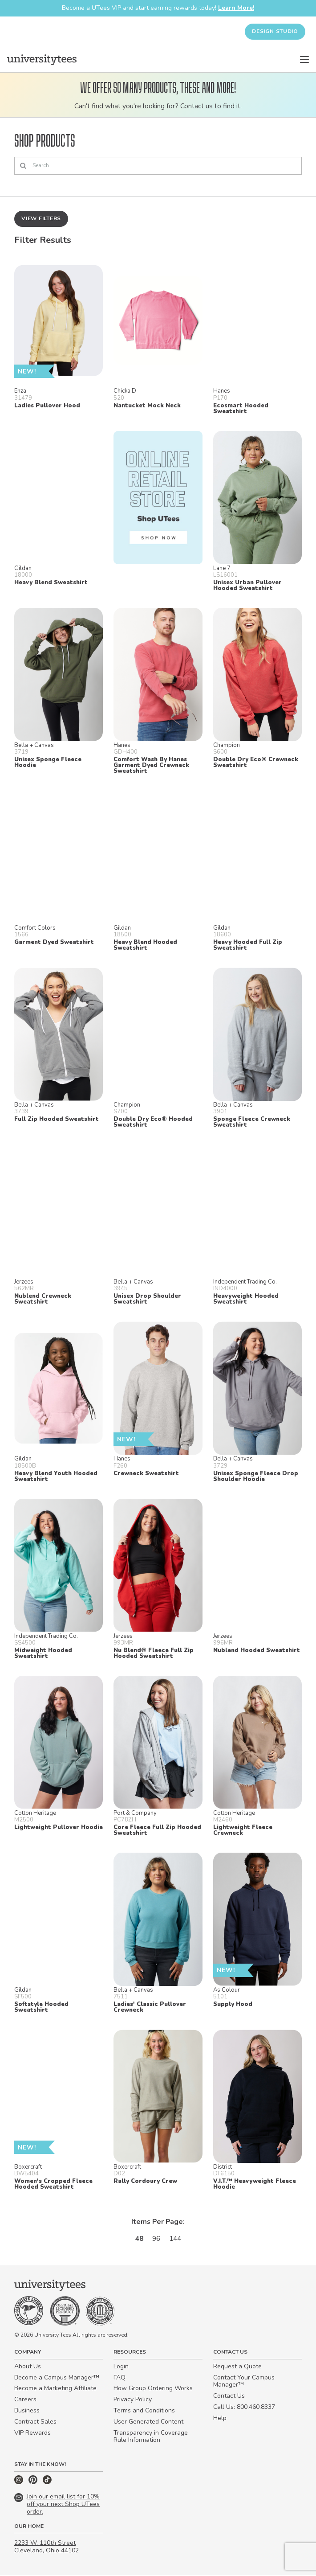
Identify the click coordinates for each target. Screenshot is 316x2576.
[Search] (158, 166)
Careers (25, 2400)
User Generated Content (148, 2422)
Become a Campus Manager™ (56, 2378)
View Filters (41, 218)
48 (138, 2239)
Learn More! (236, 8)
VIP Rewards (32, 2433)
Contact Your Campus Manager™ (244, 2382)
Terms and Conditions (144, 2412)
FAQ (119, 2378)
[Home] (42, 59)
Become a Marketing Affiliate (55, 2389)
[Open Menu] (304, 59)
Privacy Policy (132, 2400)
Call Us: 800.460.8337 (244, 2408)
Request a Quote (237, 2367)
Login (121, 2367)
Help (220, 2419)
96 (155, 2239)
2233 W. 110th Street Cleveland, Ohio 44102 (46, 2548)
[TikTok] (47, 2483)
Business (27, 2412)
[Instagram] (19, 2483)
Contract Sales (35, 2422)
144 (175, 2239)
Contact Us (229, 2397)
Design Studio (275, 31)
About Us (27, 2367)
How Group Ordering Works (153, 2389)
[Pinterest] (33, 2483)
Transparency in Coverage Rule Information (150, 2437)
